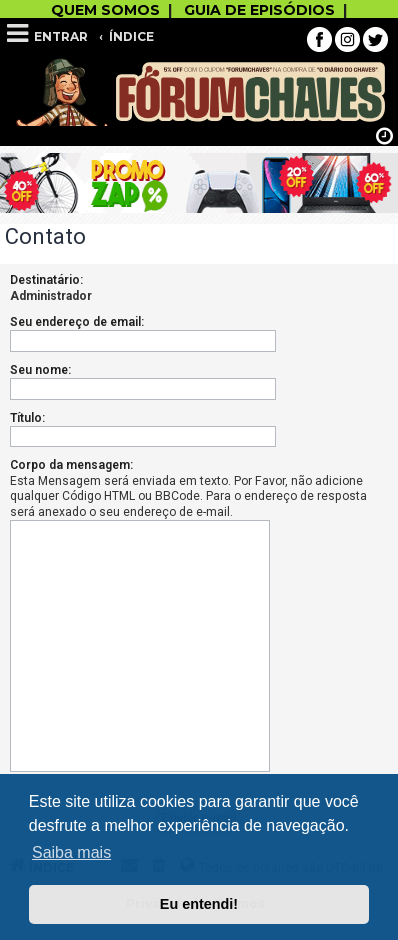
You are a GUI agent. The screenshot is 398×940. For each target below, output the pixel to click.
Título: (27, 418)
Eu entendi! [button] (199, 904)
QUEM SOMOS (105, 10)
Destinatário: (46, 280)
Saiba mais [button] (71, 852)
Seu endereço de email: (77, 322)
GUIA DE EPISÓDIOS (259, 10)
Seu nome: (40, 370)
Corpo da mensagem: (71, 465)
